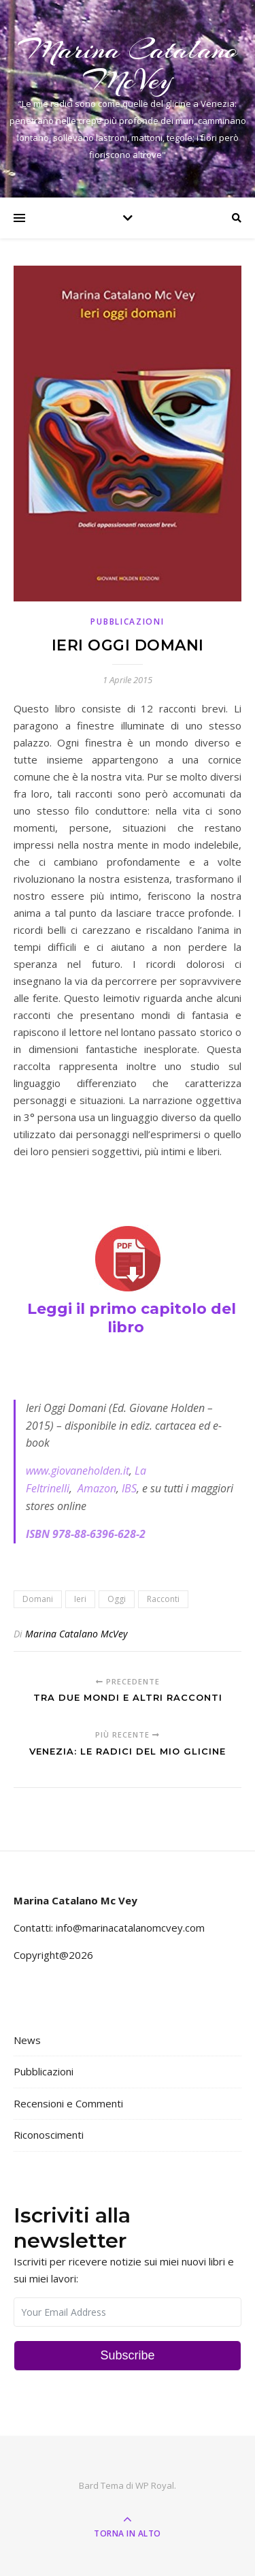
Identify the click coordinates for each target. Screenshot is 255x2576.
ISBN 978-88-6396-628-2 (86, 1533)
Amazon (97, 1488)
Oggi (116, 1599)
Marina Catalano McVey (127, 64)
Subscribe (127, 2355)
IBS (129, 1488)
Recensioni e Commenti (68, 2103)
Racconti (163, 1599)
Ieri (80, 1599)
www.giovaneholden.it (77, 1470)
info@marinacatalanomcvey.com (130, 1927)
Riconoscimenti (49, 2134)
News (27, 2040)
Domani (37, 1599)
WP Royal (154, 2485)
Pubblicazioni (127, 621)
